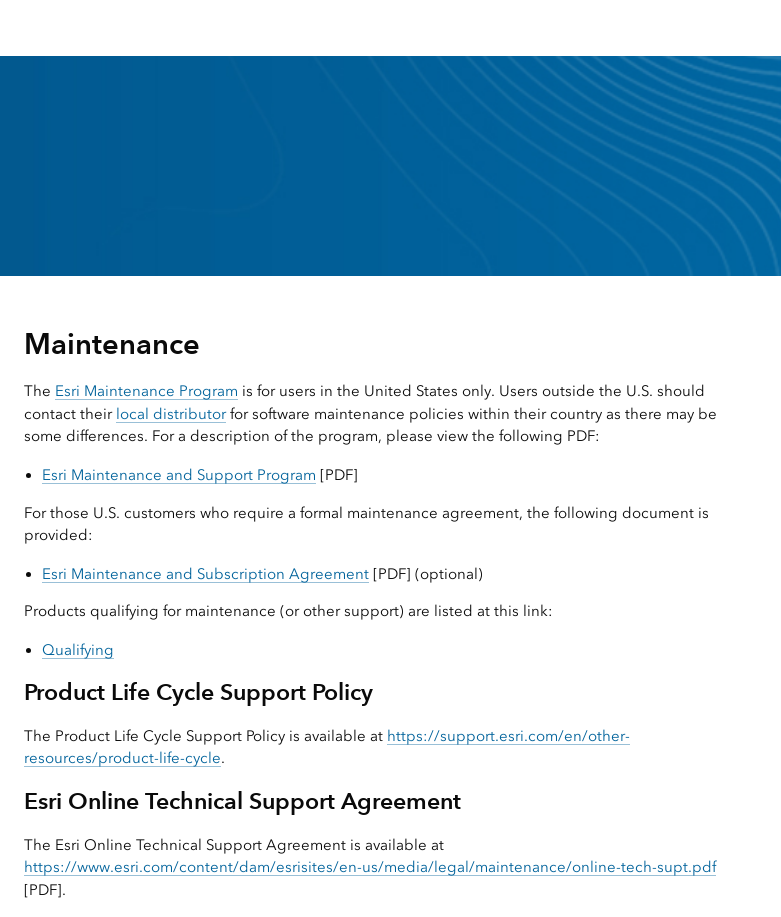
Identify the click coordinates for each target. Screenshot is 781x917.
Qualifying (78, 650)
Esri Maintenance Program (146, 391)
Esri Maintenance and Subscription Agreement (205, 574)
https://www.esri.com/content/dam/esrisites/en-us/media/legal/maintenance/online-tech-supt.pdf (370, 867)
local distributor (171, 414)
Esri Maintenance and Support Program (179, 475)
